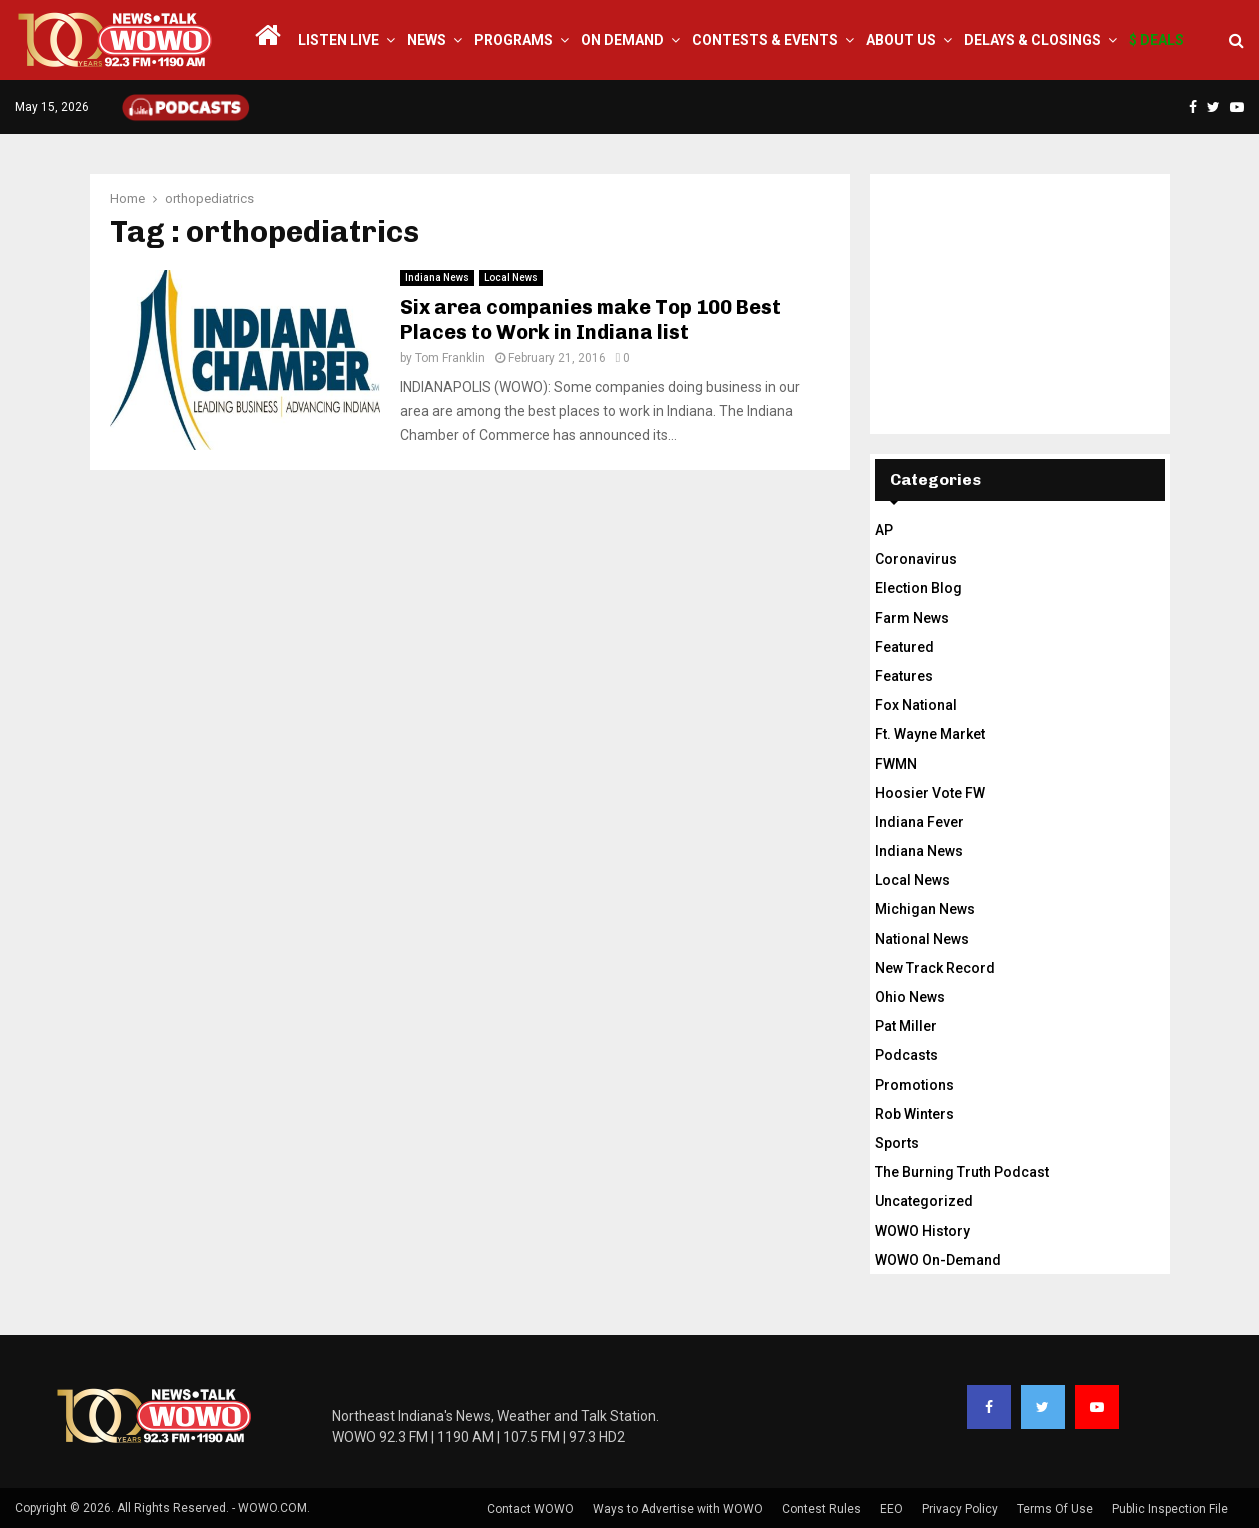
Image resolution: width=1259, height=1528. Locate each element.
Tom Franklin (450, 358)
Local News (511, 277)
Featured (904, 647)
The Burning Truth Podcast (962, 1172)
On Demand (622, 40)
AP (884, 530)
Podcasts (906, 1055)
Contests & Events (765, 40)
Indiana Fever (919, 822)
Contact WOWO (530, 1509)
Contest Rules (821, 1509)
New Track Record (935, 968)
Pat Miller (906, 1026)
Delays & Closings (1032, 40)
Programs (513, 40)
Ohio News (910, 997)
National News (922, 939)
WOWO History (922, 1231)
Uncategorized (924, 1201)
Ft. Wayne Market (930, 734)
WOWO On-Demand (938, 1260)
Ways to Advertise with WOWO (678, 1509)
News (426, 40)
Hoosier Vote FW (930, 793)
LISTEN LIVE (338, 40)
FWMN (896, 764)
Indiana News (437, 277)
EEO (891, 1509)
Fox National (916, 705)
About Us (901, 40)
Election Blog (918, 588)
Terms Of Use (1055, 1509)
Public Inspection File (1170, 1509)
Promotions (914, 1085)
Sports (897, 1143)
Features (904, 676)
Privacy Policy (960, 1509)
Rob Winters (914, 1114)
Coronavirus (916, 559)
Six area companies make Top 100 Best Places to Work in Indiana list (590, 319)
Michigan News (925, 909)
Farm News (912, 618)
